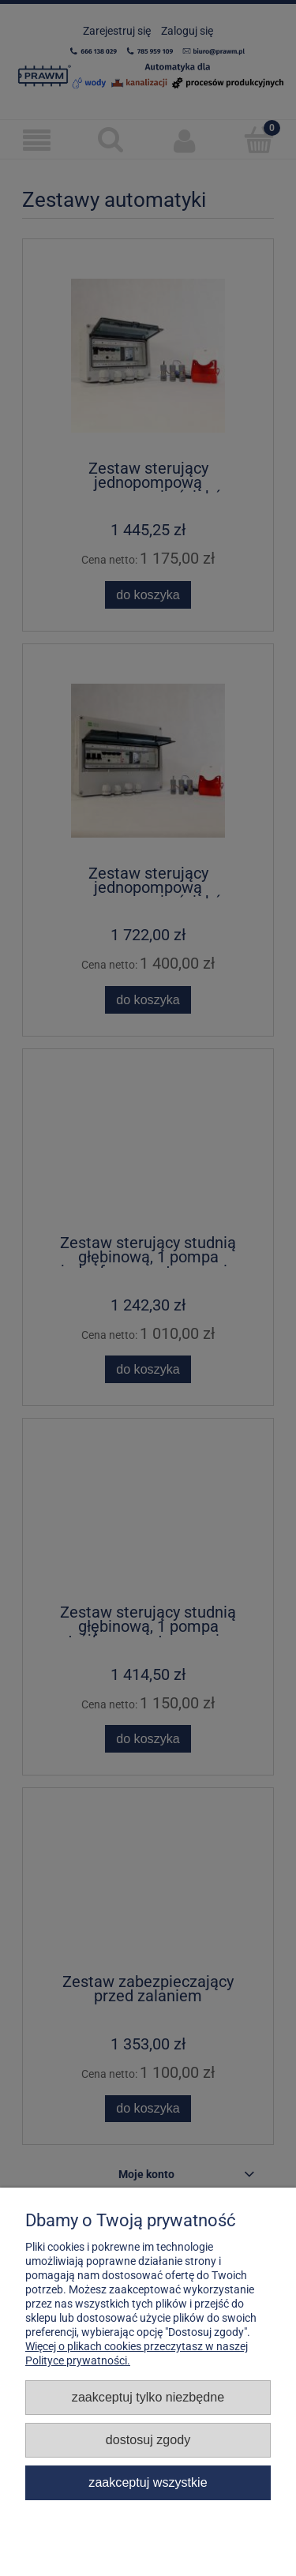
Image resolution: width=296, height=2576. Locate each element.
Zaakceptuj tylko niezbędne (148, 2397)
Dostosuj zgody (148, 2439)
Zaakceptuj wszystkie (147, 2482)
